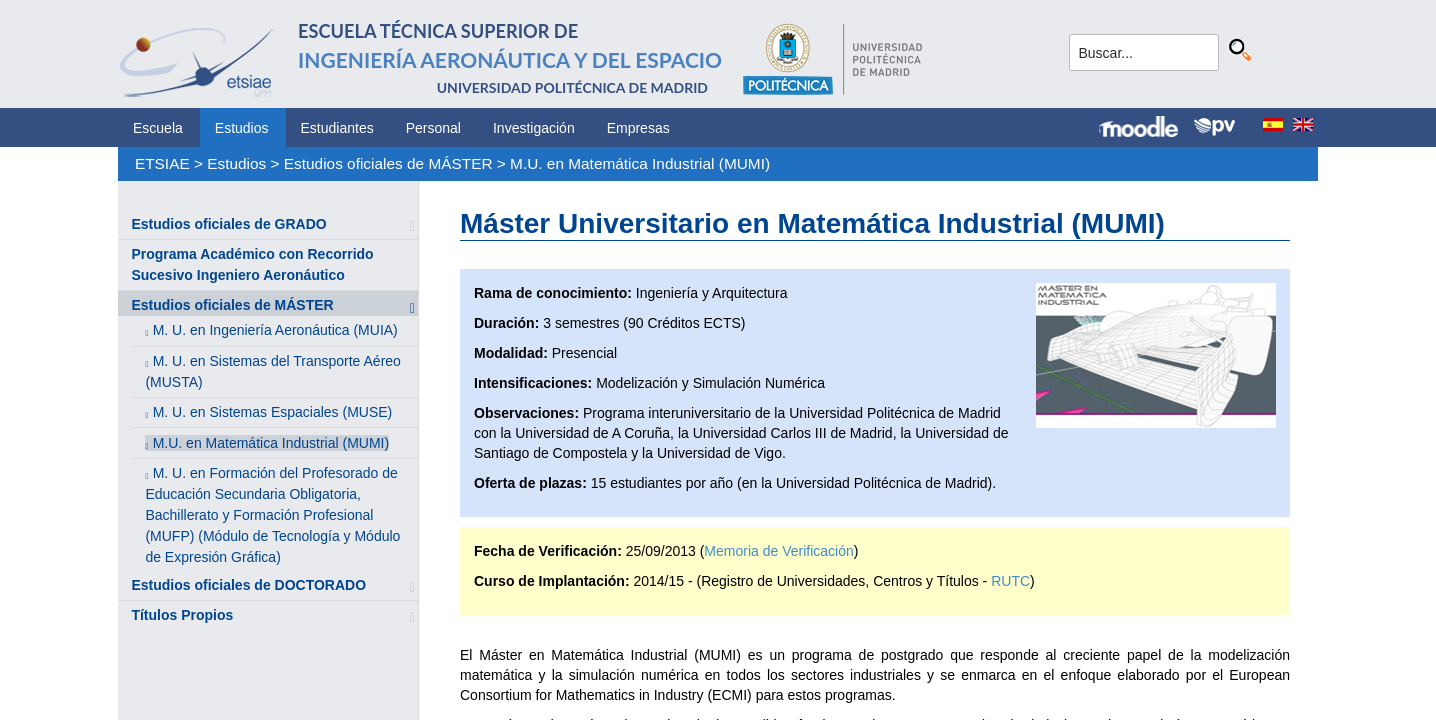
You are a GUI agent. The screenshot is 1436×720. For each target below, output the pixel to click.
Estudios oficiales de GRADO (228, 224)
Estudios (242, 128)
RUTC (1010, 581)
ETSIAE (162, 163)
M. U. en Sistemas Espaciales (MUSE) (273, 412)
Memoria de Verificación (778, 551)
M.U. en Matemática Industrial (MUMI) (640, 163)
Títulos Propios (182, 615)
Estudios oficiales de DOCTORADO (248, 585)
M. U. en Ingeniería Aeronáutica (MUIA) (275, 330)
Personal (433, 128)
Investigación (534, 128)
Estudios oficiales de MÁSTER (388, 163)
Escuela (158, 128)
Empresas (638, 128)
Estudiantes (337, 128)
